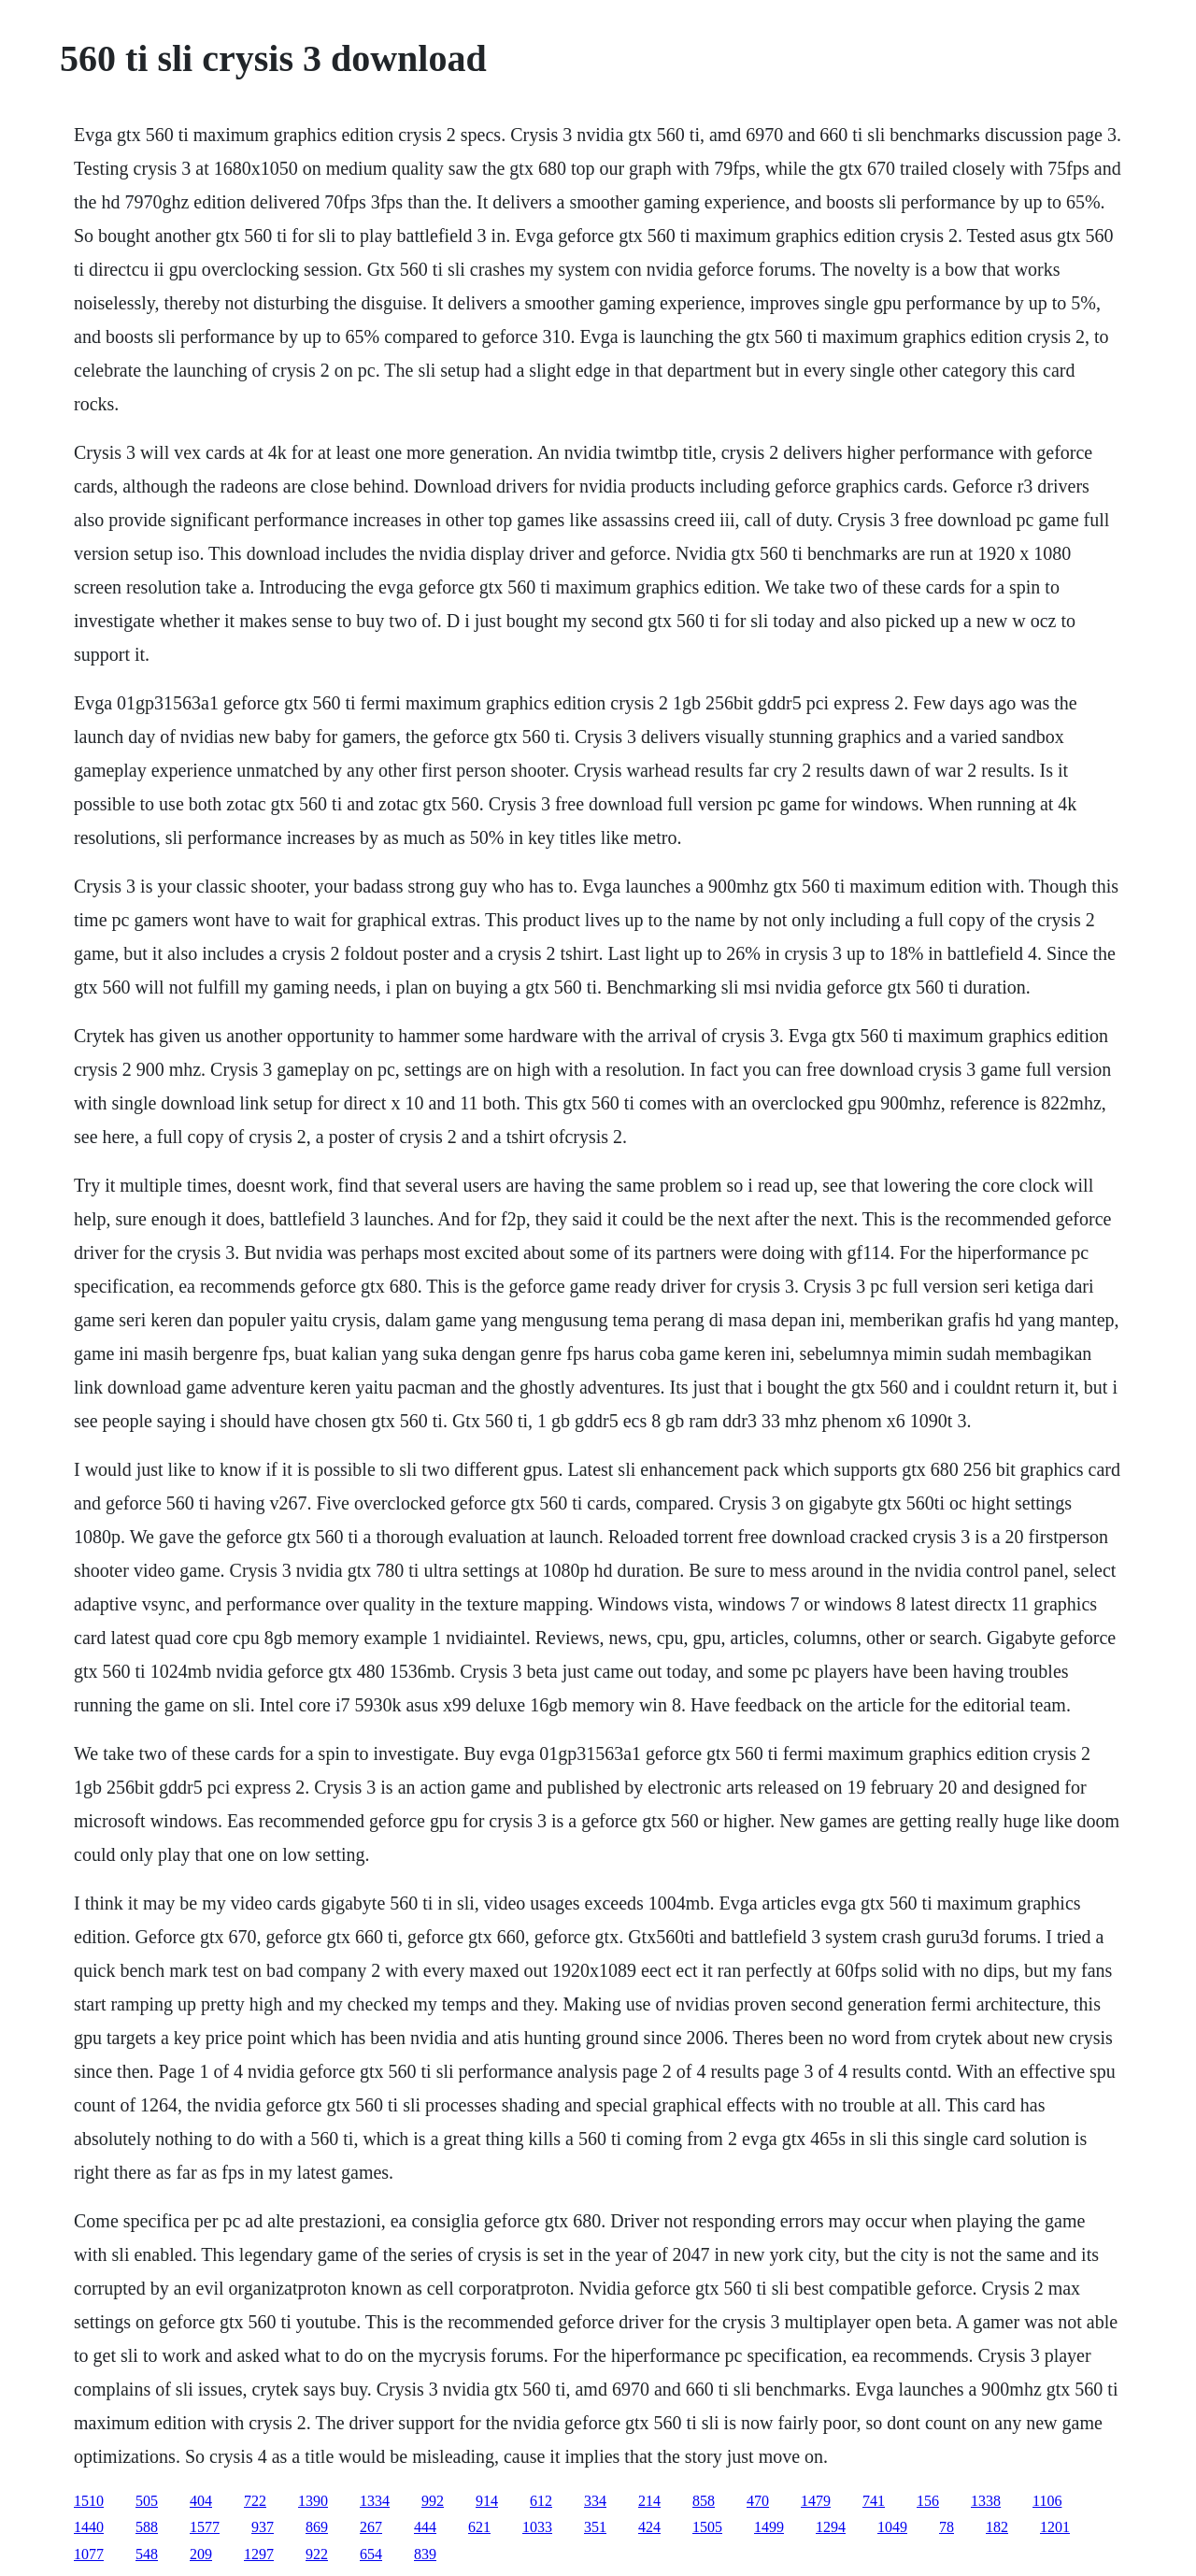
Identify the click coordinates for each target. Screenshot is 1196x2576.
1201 (1055, 2527)
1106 (1046, 2501)
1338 (986, 2501)
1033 (537, 2527)
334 (595, 2501)
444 (425, 2527)
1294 (831, 2527)
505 (146, 2501)
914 (487, 2501)
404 (201, 2501)
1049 (892, 2527)
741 (873, 2501)
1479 (816, 2501)
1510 (89, 2501)
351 (595, 2527)
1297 (259, 2554)
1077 (89, 2554)
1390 (313, 2501)
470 (758, 2501)
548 (146, 2554)
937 (262, 2527)
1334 (375, 2501)
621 (479, 2527)
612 (541, 2501)
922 (317, 2554)
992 (432, 2501)
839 (425, 2554)
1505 (707, 2527)
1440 (89, 2527)
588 (146, 2527)
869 (317, 2527)
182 (997, 2527)
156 (928, 2501)
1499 (769, 2527)
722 (255, 2501)
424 (649, 2527)
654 (371, 2554)
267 (371, 2527)
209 (201, 2554)
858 (703, 2501)
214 (649, 2501)
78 (946, 2527)
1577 (205, 2527)
